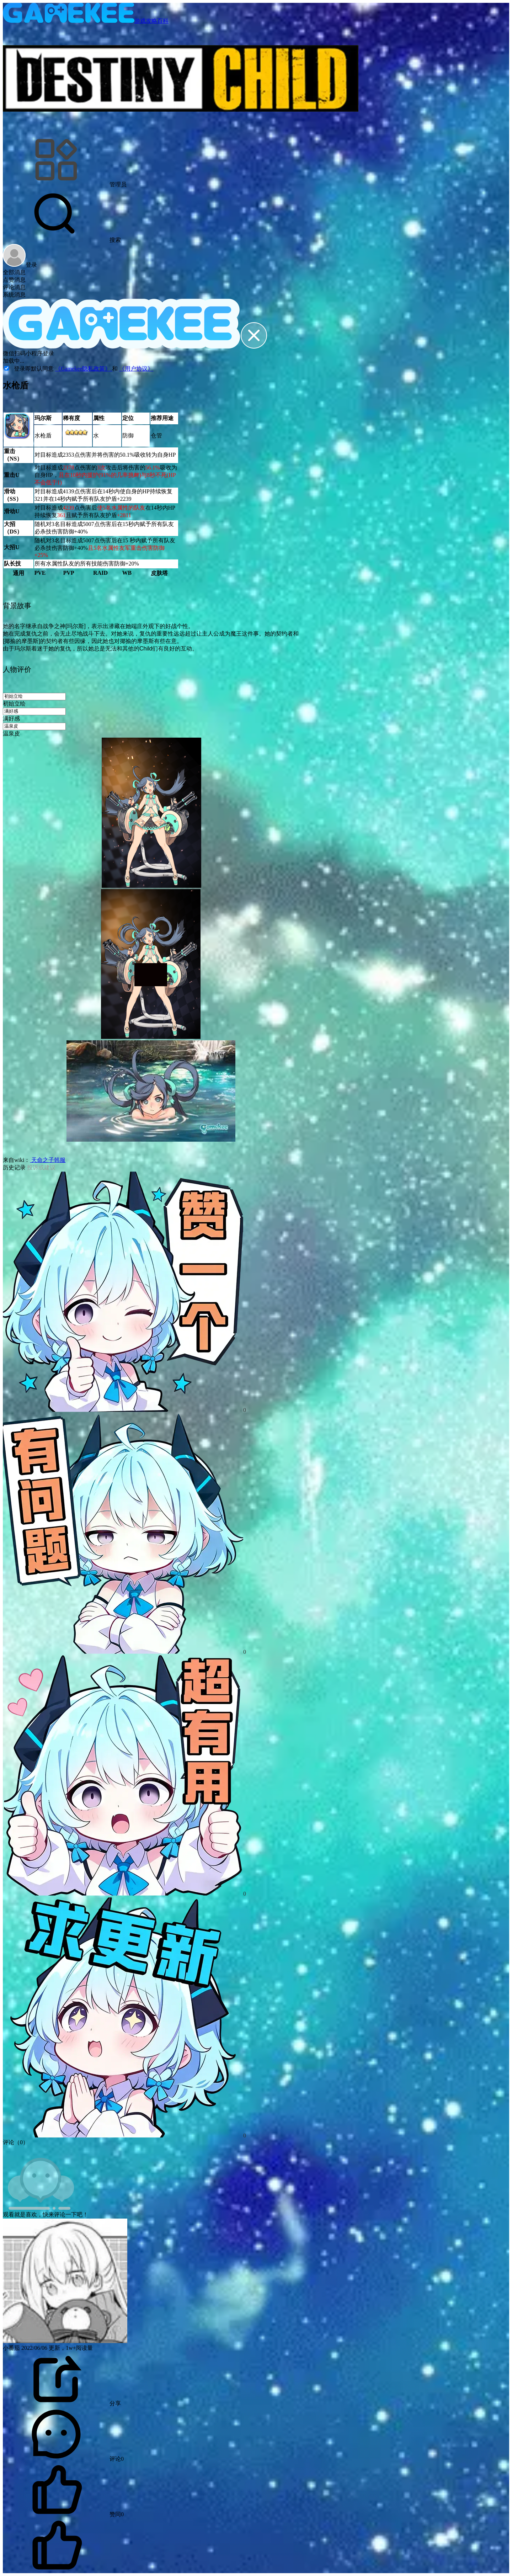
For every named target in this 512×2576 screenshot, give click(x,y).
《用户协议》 (136, 369)
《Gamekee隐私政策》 (83, 369)
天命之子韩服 (47, 1160)
